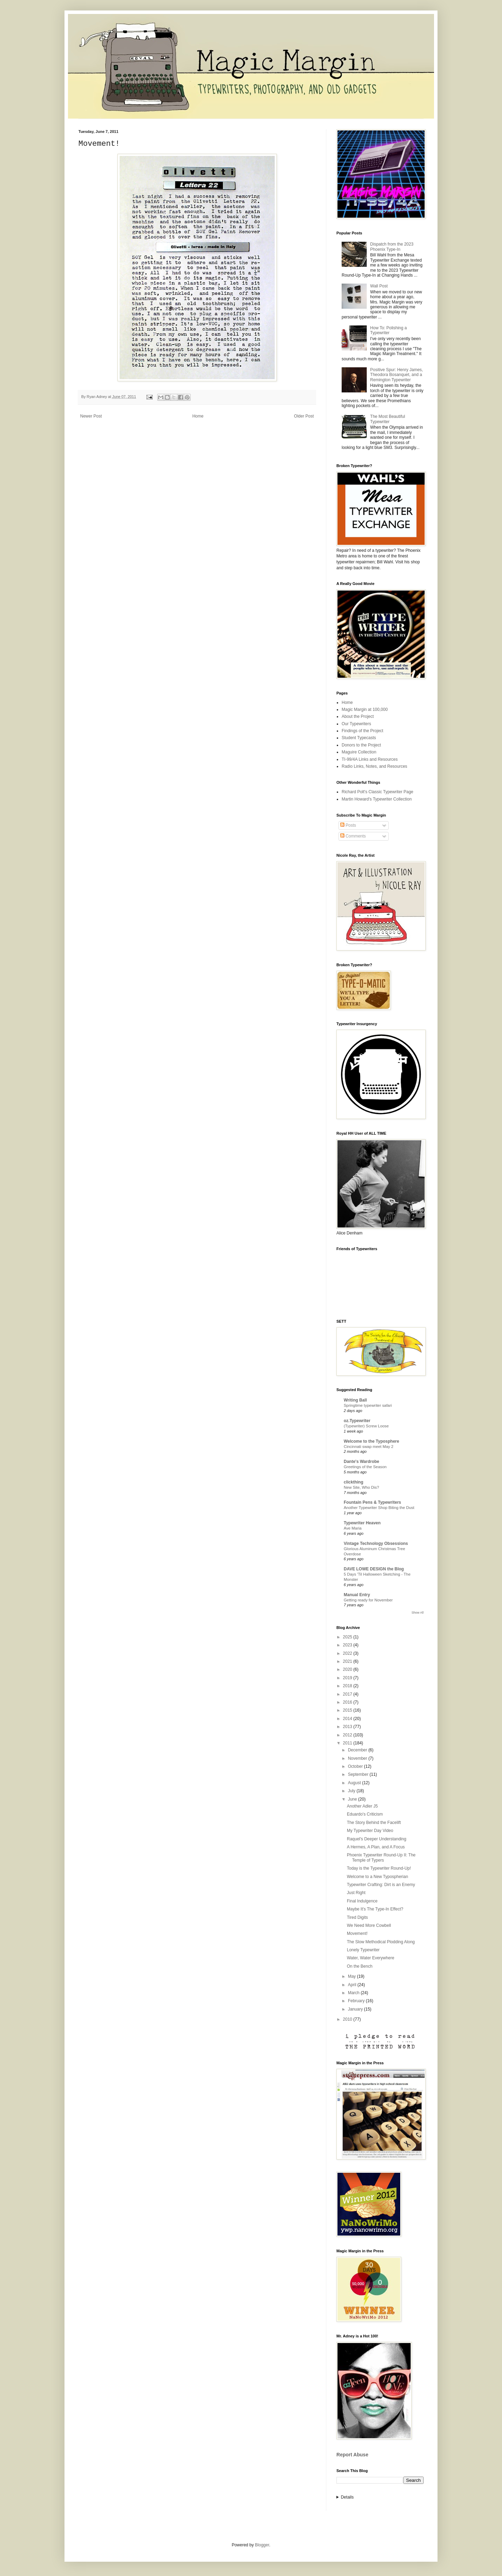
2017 (348, 1694)
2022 (348, 1653)
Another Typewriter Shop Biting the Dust (379, 1507)
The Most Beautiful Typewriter (387, 419)
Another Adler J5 (362, 1806)
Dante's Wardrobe (361, 1461)
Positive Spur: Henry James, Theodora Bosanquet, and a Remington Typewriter (396, 374)
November (358, 1758)
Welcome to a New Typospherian (377, 1876)
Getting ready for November (368, 1600)
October (356, 1766)
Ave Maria (353, 1528)
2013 (348, 1726)
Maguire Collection (359, 752)
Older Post (304, 416)
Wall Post (379, 286)
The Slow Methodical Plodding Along (381, 1941)
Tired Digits (357, 1917)
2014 (348, 1718)
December (358, 1750)
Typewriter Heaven (362, 1522)
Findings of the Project (362, 730)
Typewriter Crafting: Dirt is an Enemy (381, 1884)
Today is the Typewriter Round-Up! (379, 1868)
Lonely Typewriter (363, 1949)
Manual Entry (357, 1594)
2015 (348, 1710)
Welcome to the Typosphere (371, 1441)
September (359, 1774)
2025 (348, 1637)
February (357, 2000)
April (352, 1984)
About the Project (358, 716)
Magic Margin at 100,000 (365, 709)
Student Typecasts (359, 737)
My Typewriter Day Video (370, 1830)
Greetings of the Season (365, 1467)
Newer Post (91, 416)
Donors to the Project (361, 745)
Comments (353, 836)
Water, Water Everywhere (370, 1957)
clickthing (353, 1482)
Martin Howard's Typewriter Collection (377, 799)
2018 (348, 1685)
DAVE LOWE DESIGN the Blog (374, 1569)
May (352, 1976)
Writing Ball (355, 1400)
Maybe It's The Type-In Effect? (375, 1909)
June (353, 1799)
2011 (348, 1743)
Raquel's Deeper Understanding (376, 1839)
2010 (348, 2019)
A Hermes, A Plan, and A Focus (376, 1847)
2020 (348, 1669)
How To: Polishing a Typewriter (388, 330)
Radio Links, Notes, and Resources (374, 766)
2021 (348, 1661)
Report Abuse (352, 2454)
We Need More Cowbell (369, 1925)
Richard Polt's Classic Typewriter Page (377, 791)
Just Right (356, 1892)
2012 (348, 1735)
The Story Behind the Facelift (374, 1822)
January (356, 2009)
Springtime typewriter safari (368, 1405)
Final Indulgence (362, 1901)
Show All (417, 1612)
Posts (348, 825)
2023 (348, 1645)
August (355, 1782)
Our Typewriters (356, 723)
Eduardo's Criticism (365, 1814)
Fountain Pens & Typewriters (372, 1502)
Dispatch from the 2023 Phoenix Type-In (391, 246)
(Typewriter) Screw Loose (366, 1426)
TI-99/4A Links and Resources (370, 759)
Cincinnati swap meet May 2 (368, 1446)
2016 (348, 1702)
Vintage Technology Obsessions (376, 1543)
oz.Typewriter (357, 1420)
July (352, 1790)
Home (198, 416)
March (354, 1992)
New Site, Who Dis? (361, 1487)
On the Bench (359, 1966)
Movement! (357, 1933)
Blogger (262, 2545)
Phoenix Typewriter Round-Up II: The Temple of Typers (381, 1857)
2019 (348, 1677)
